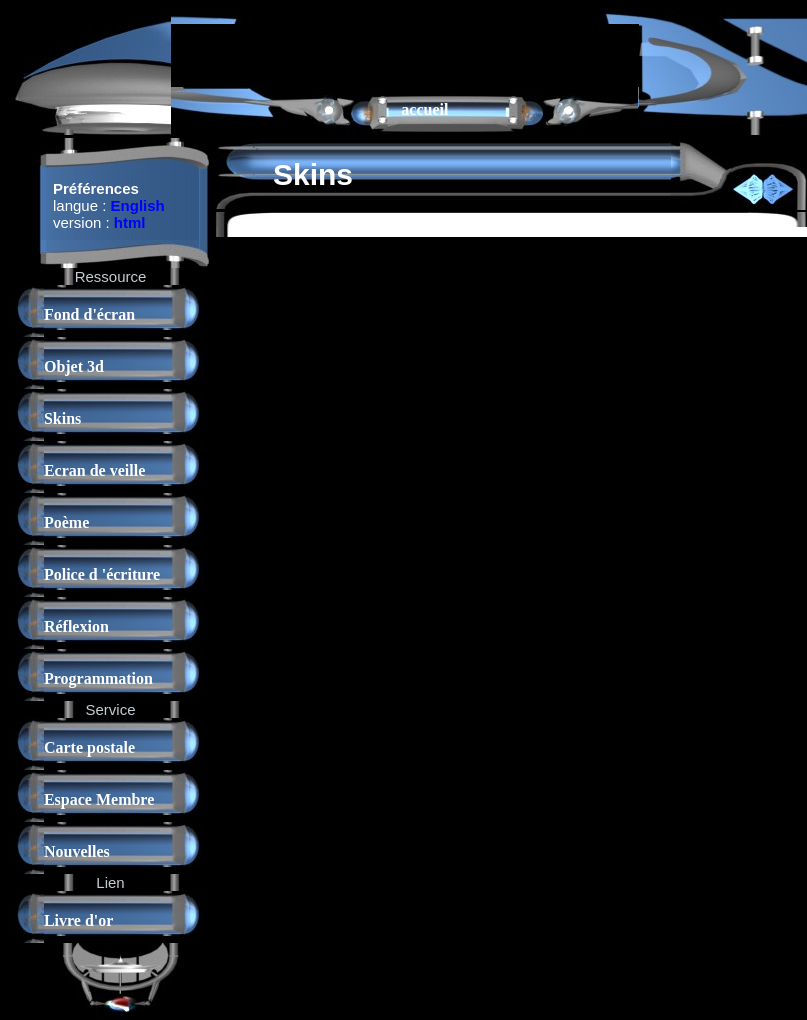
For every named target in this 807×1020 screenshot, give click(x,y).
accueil (424, 109)
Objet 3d (74, 366)
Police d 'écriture (102, 574)
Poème (66, 522)
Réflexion (76, 626)
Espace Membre (99, 799)
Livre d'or (78, 920)
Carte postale (89, 747)
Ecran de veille (94, 470)
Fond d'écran (89, 314)
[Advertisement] (405, 54)
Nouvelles (77, 851)
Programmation (98, 678)
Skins (62, 418)
